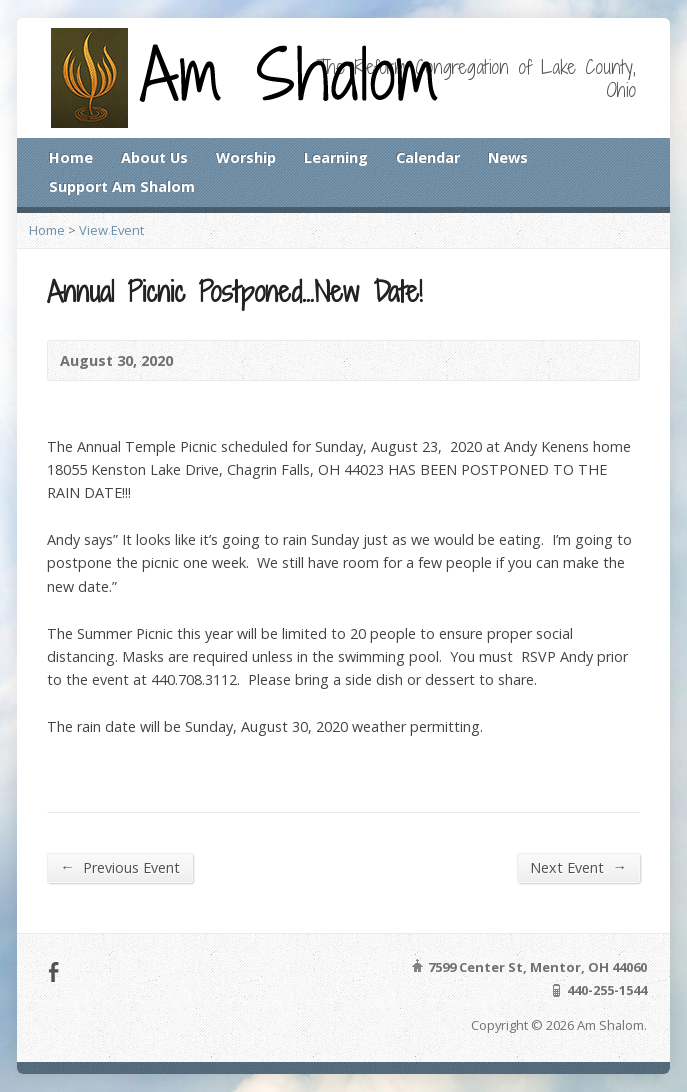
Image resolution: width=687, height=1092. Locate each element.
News (508, 157)
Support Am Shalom (122, 186)
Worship (246, 157)
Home (71, 157)
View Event (111, 230)
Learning (336, 157)
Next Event (578, 867)
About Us (154, 157)
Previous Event (119, 867)
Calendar (428, 157)
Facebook (53, 971)
